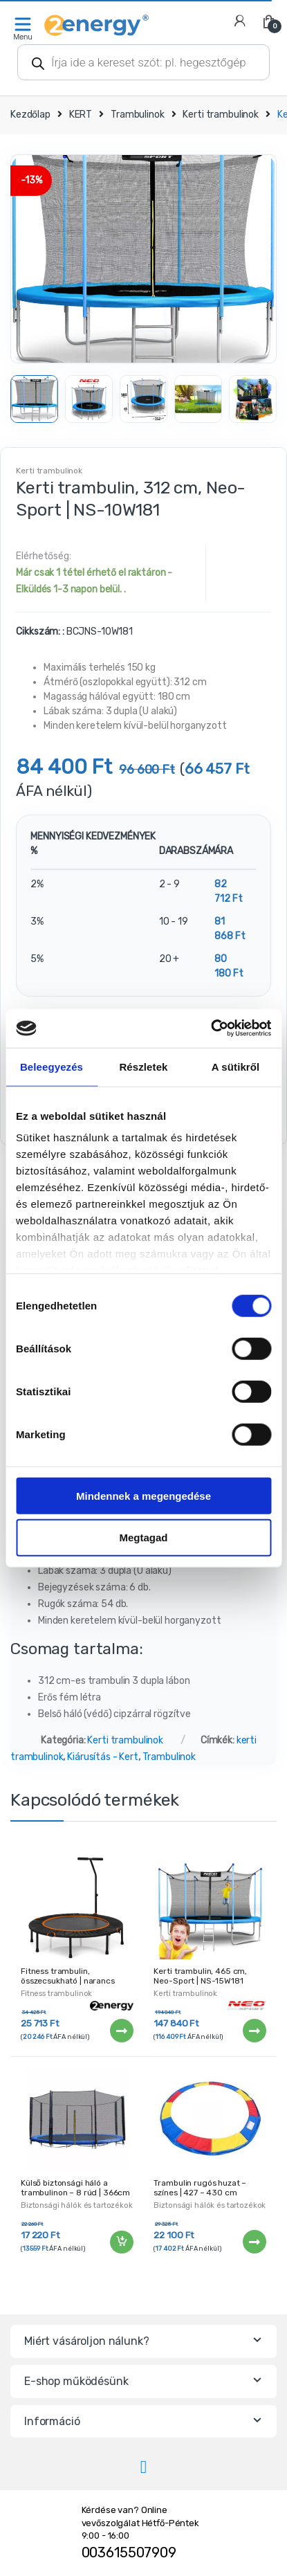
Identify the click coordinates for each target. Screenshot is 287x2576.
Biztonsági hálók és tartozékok (77, 2205)
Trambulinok (137, 114)
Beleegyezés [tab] (51, 1066)
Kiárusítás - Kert (102, 1757)
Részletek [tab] (143, 1066)
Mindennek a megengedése (143, 1495)
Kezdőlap (30, 114)
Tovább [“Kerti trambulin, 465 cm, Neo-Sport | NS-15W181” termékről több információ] (253, 2030)
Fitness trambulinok (56, 1993)
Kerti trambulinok (221, 114)
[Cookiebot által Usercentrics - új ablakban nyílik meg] (210, 1028)
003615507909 (129, 2552)
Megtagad (143, 1537)
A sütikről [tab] (236, 1066)
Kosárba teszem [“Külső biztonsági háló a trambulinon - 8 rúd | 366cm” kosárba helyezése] (121, 2242)
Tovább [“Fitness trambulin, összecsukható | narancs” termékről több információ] (121, 2030)
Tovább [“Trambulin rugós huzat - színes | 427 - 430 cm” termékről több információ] (253, 2241)
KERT (80, 114)
